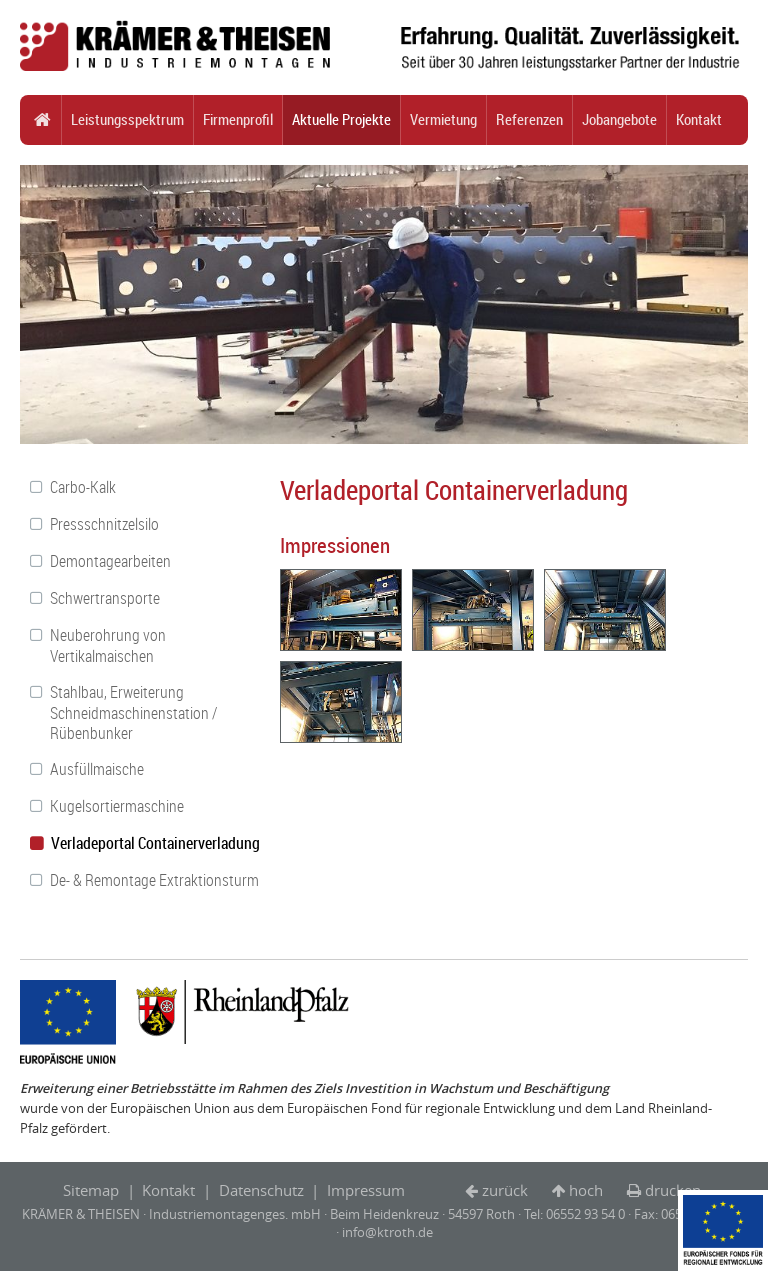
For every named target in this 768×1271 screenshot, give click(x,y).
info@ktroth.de (387, 1232)
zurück (505, 1190)
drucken (673, 1190)
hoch (586, 1190)
